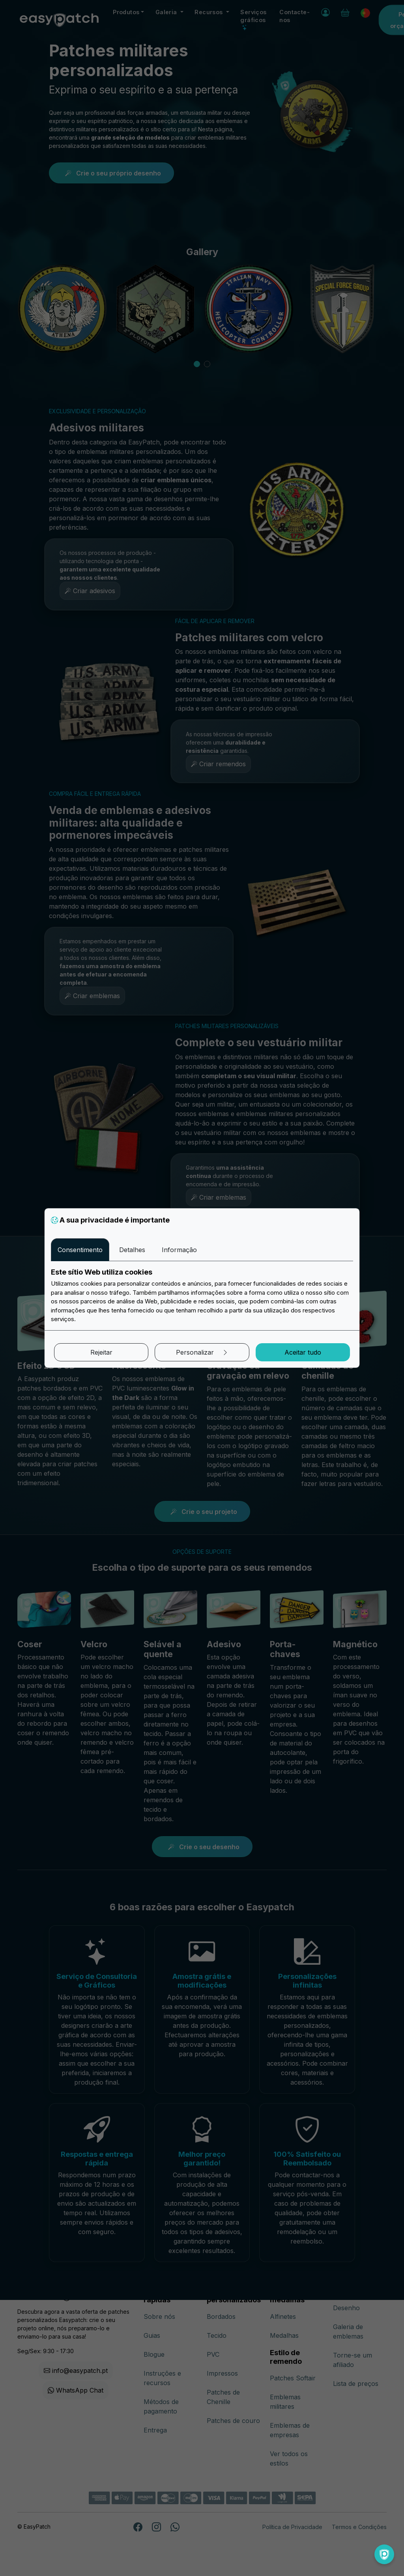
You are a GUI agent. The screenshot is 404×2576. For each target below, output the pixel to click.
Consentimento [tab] (80, 1250)
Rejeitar (101, 1352)
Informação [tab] (179, 1250)
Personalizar (202, 1352)
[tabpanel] (202, 1295)
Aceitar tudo (302, 1352)
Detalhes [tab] (132, 1250)
